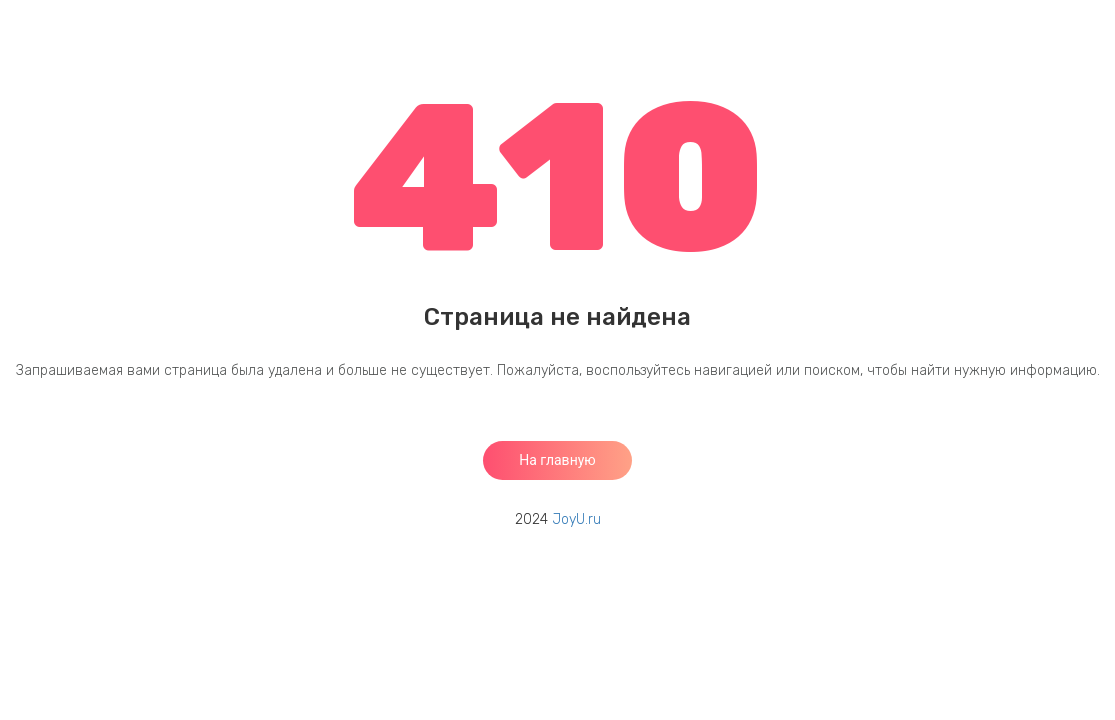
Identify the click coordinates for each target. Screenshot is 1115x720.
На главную (557, 460)
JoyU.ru (576, 519)
